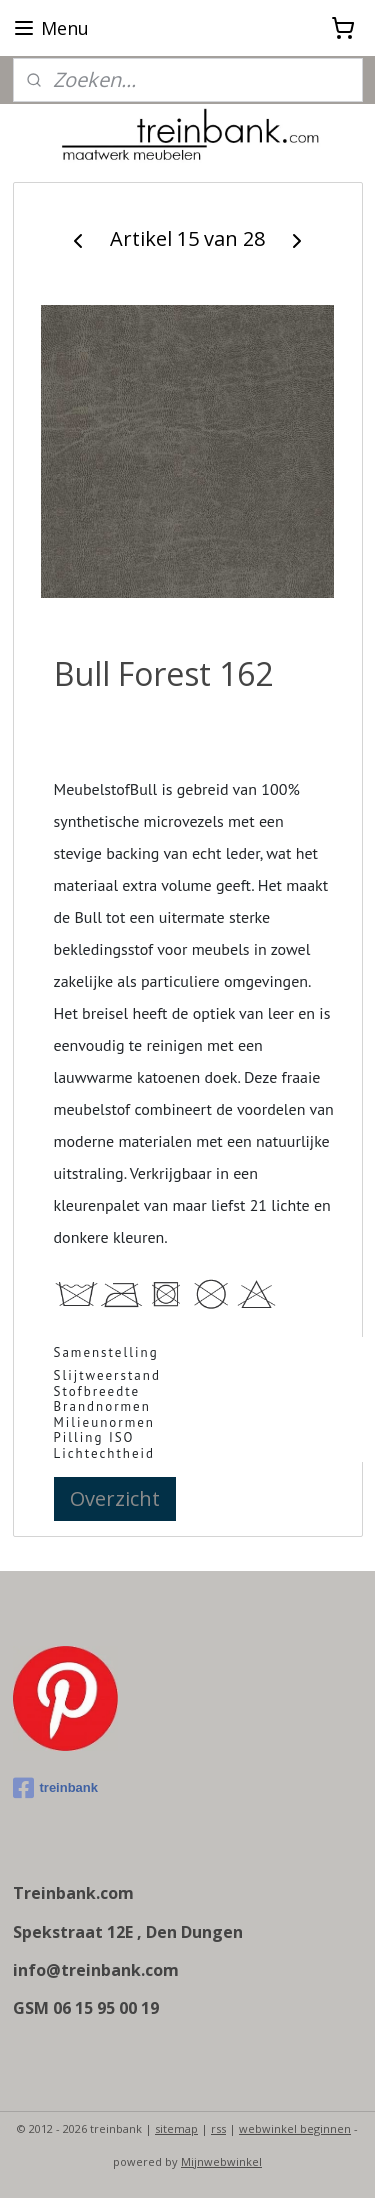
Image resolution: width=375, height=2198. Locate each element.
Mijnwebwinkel (221, 2161)
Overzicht (115, 1497)
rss (218, 2128)
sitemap (176, 2128)
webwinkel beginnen (295, 2128)
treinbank (56, 1788)
